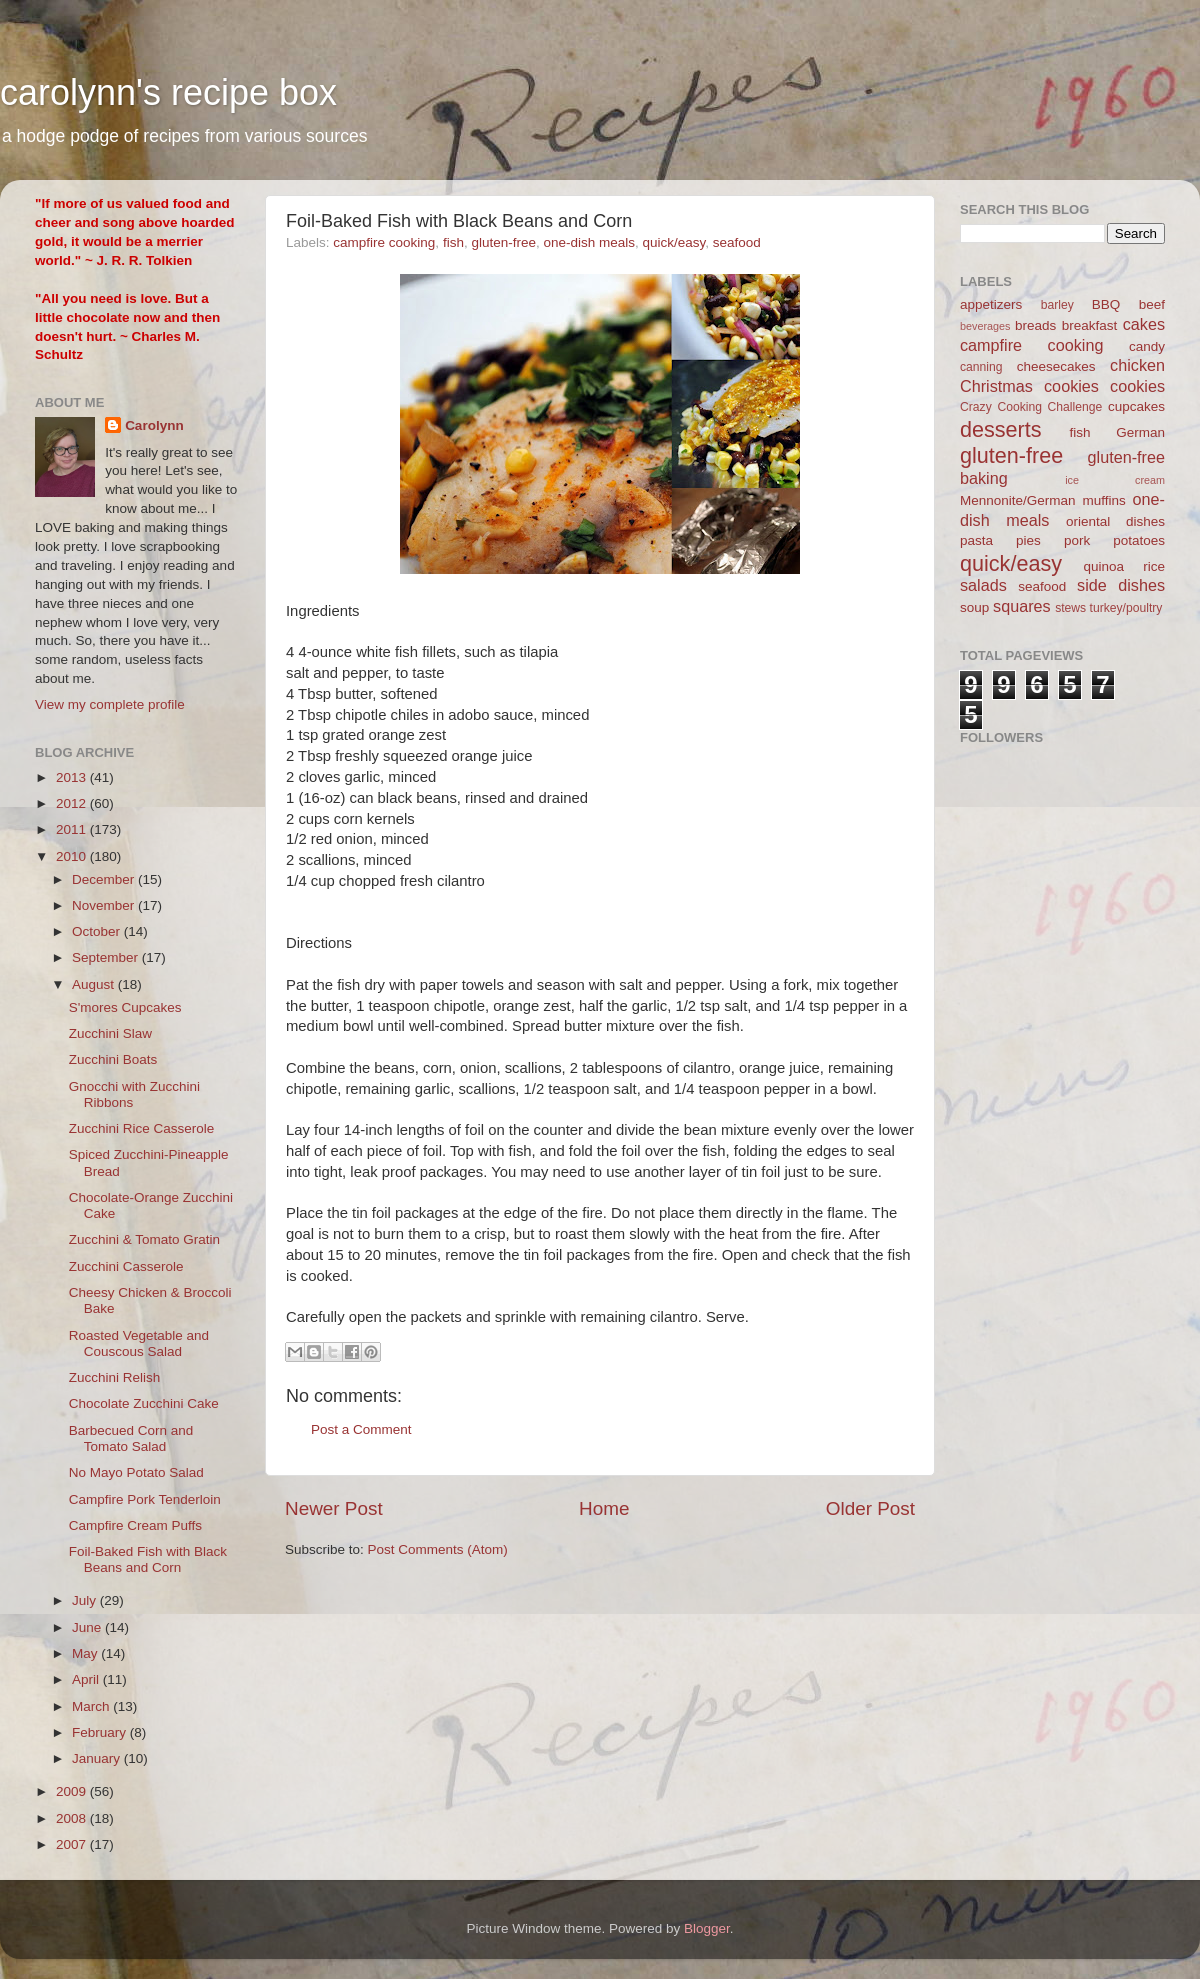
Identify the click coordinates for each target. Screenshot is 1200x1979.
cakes (1144, 324)
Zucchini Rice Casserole (142, 1128)
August (95, 984)
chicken (1137, 365)
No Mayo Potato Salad (136, 1472)
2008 (73, 1818)
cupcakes (1136, 406)
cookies (1137, 386)
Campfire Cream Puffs (135, 1525)
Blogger (707, 1928)
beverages (985, 326)
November (105, 905)
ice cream (1115, 480)
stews (1070, 608)
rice (1154, 566)
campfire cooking (384, 242)
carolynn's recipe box (168, 92)
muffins (1103, 500)
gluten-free (503, 242)
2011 (73, 829)
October (98, 931)
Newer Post (334, 1508)
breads (1035, 325)
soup (974, 607)
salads (983, 585)
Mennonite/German (1018, 500)
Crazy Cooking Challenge (1031, 407)
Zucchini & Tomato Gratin (144, 1239)
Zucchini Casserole (126, 1266)
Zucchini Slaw (110, 1033)
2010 (73, 856)
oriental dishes (1115, 521)
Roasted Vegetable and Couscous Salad (139, 1343)
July (86, 1600)
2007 (73, 1844)
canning (981, 367)
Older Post (870, 1508)
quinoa (1103, 566)
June (88, 1627)
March (92, 1706)
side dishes (1121, 585)
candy (1147, 346)
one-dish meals (589, 242)
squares (1022, 606)
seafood (737, 242)
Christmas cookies (1029, 386)
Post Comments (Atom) (438, 1549)
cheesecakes (1056, 366)
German (1140, 432)
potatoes (1139, 540)
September (107, 957)
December (105, 879)
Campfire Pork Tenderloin (145, 1499)
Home (604, 1508)
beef (1152, 304)
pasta (976, 540)
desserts (1001, 429)
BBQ (1106, 304)
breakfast (1090, 325)
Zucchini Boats (113, 1059)
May (86, 1653)
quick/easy (674, 242)
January (98, 1758)
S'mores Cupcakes (125, 1007)
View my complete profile (110, 704)
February (101, 1732)
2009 (73, 1791)
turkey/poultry (1126, 608)
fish (453, 242)
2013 (73, 777)
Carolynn (154, 425)
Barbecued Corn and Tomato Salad (131, 1438)
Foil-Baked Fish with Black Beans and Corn (148, 1559)
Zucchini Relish (115, 1377)
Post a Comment (361, 1429)
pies (1028, 540)
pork (1077, 540)
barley (1057, 305)
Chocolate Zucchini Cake (144, 1403)
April (87, 1679)
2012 (73, 803)
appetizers (991, 304)
